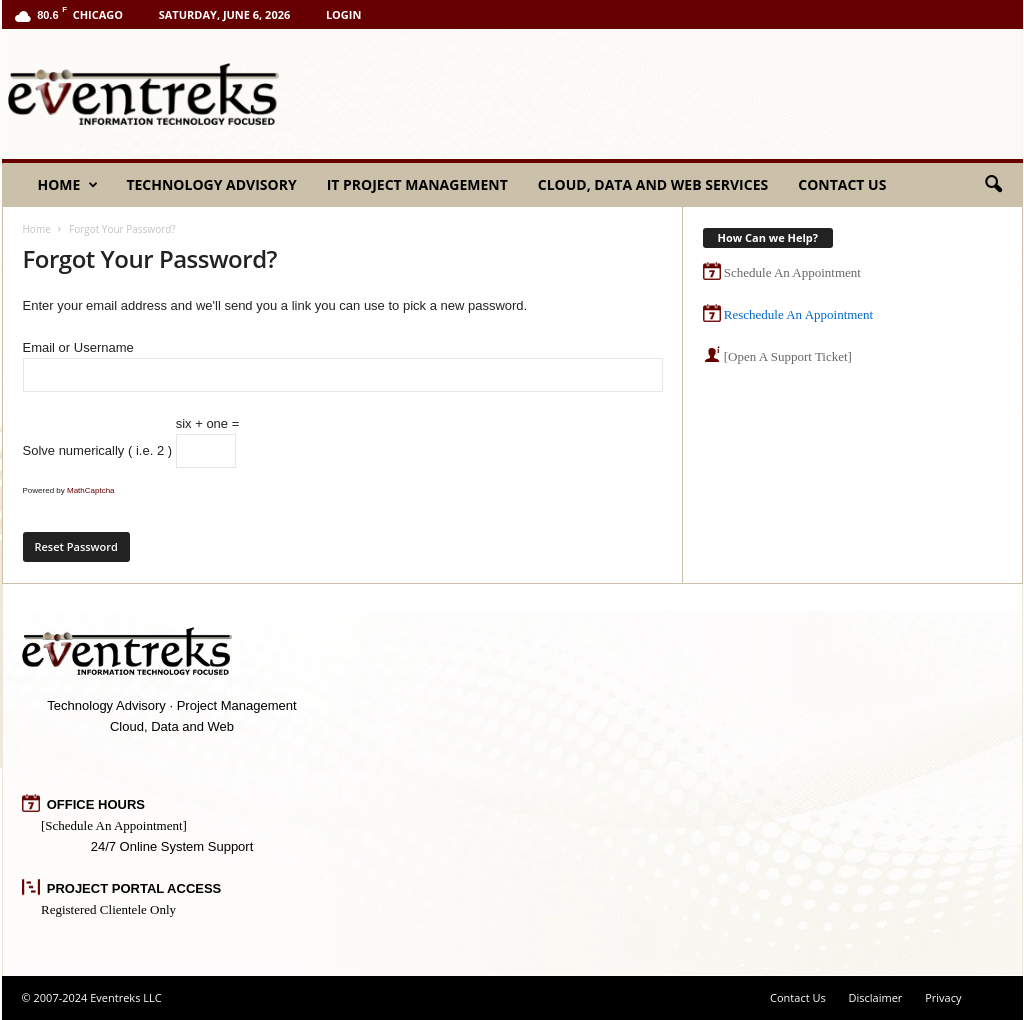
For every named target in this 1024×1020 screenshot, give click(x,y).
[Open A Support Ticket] (788, 356)
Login (344, 14)
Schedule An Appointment (792, 272)
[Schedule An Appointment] (114, 825)
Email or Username (343, 366)
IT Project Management (417, 184)
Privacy (943, 997)
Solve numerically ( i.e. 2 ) (98, 450)
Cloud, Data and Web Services (653, 184)
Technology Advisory (211, 184)
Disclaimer (876, 997)
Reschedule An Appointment (798, 314)
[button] (993, 185)
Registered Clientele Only (108, 909)
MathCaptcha (91, 490)
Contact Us (842, 184)
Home (68, 185)
